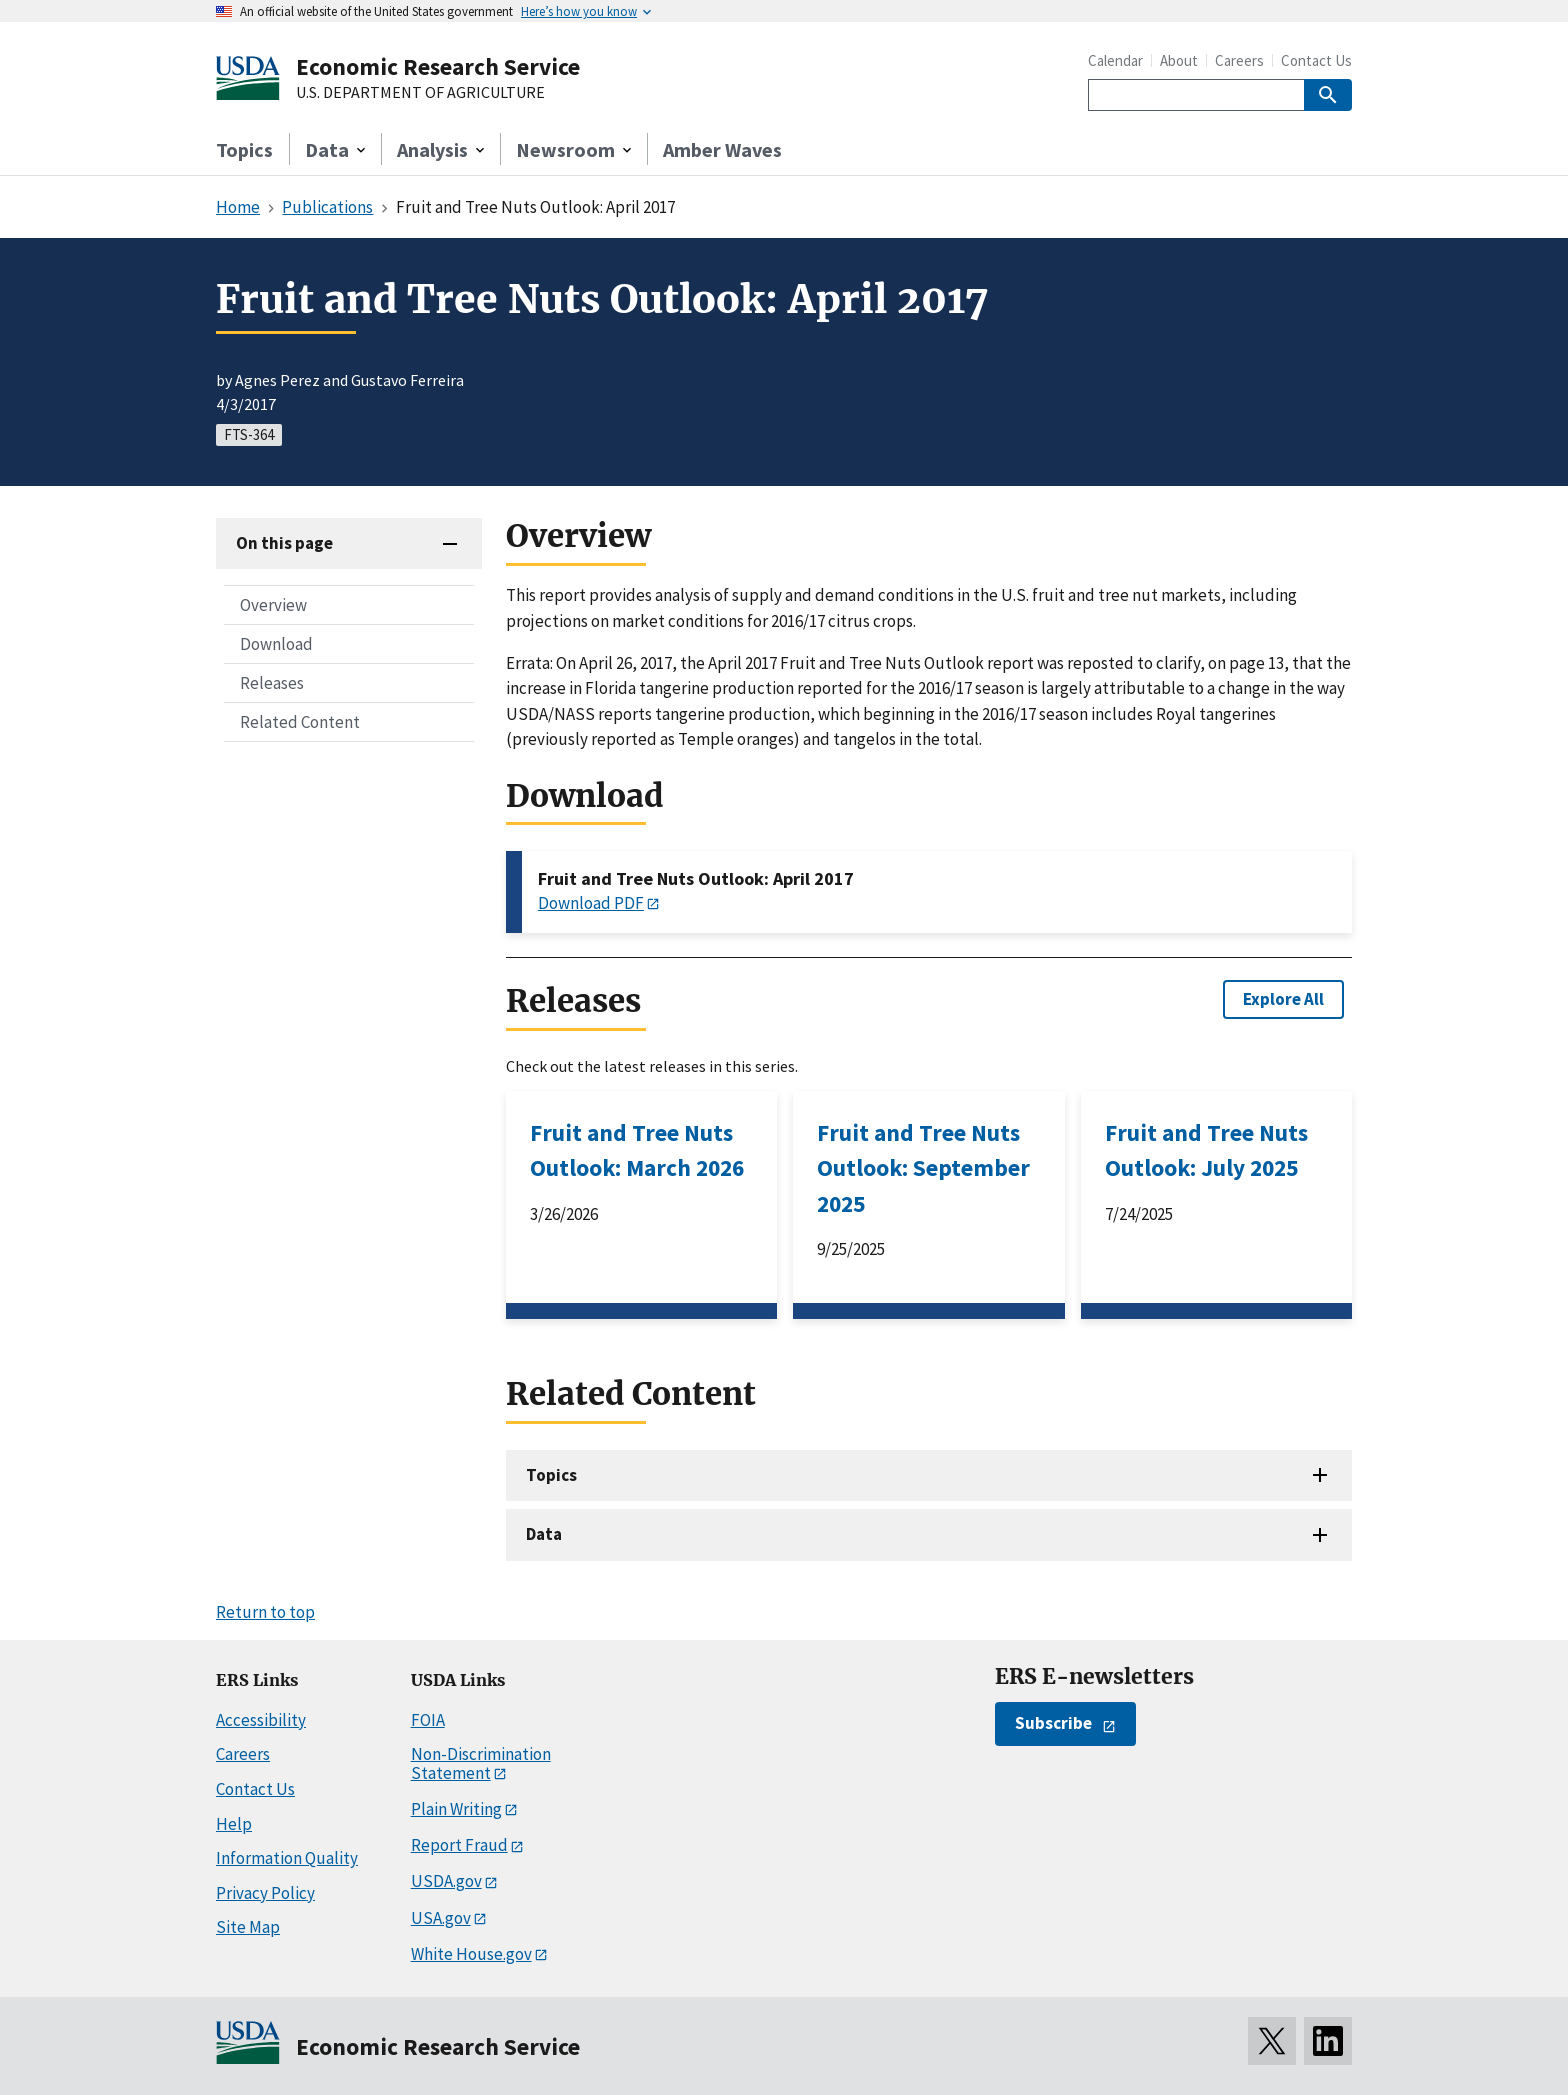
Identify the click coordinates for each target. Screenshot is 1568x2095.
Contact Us (1316, 60)
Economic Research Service (438, 66)
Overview (273, 605)
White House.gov (471, 1954)
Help (234, 1824)
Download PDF (591, 903)
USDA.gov (446, 1881)
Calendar (1115, 60)
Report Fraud (459, 1845)
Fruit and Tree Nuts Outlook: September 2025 (923, 1167)
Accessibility (261, 1720)
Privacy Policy (265, 1893)
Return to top (265, 1612)
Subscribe (1053, 1723)
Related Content (300, 722)
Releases (272, 683)
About (1179, 60)
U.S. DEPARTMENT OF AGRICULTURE (420, 93)
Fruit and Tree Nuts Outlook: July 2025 (1206, 1150)
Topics (244, 149)
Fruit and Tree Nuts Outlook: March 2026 (637, 1150)
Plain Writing (456, 1809)
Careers (1239, 60)
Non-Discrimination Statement (481, 1763)
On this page (284, 543)
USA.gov (441, 1918)
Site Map (248, 1927)
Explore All (1283, 999)
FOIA (428, 1720)
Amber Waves (722, 149)
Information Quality (287, 1858)
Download (276, 644)
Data (544, 1534)
